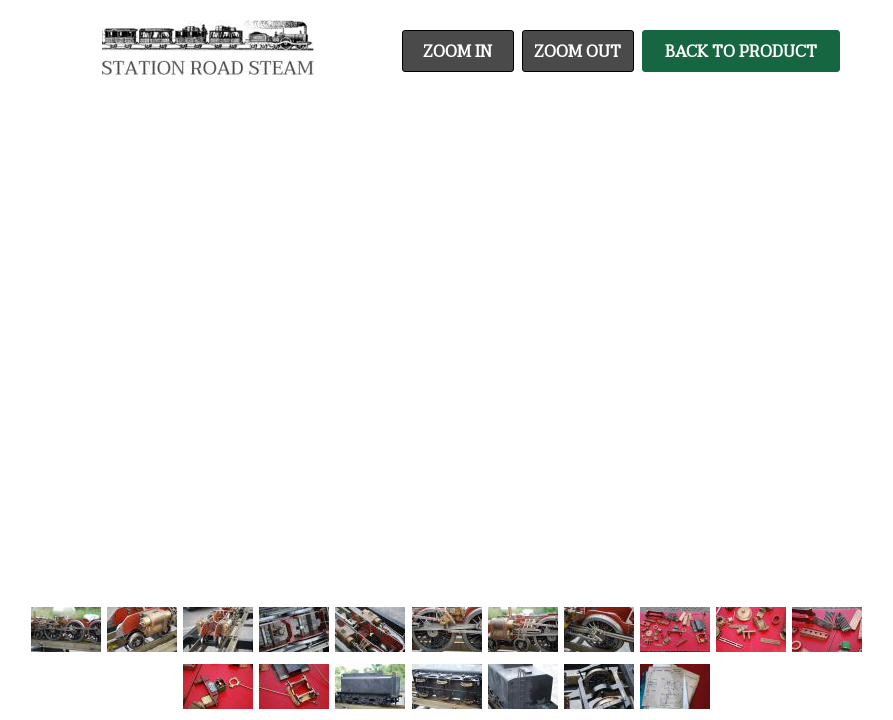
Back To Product (741, 52)
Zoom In (457, 52)
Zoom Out (577, 52)
